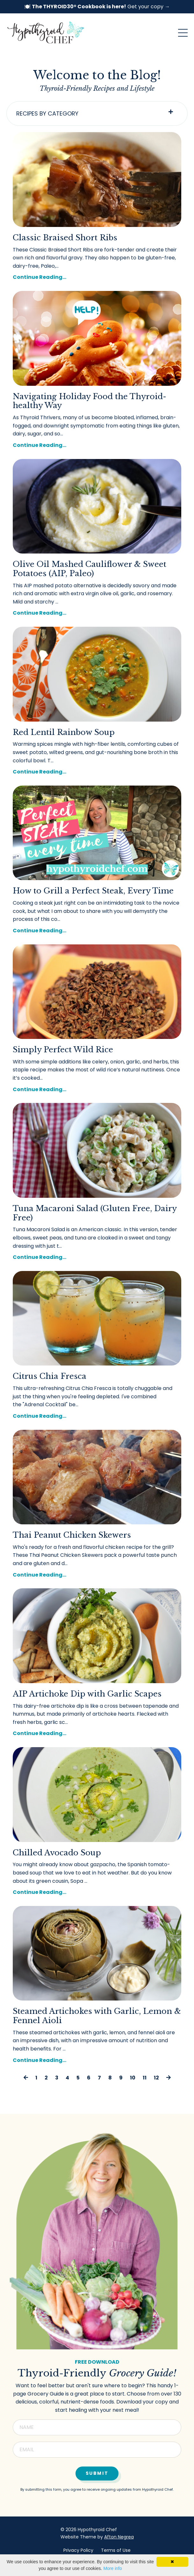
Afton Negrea (119, 2537)
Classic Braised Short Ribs (65, 237)
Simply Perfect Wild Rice (63, 1049)
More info (112, 2568)
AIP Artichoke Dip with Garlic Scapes (87, 1694)
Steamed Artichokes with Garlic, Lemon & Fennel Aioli (97, 2016)
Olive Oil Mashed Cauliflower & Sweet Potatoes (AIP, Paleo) (89, 569)
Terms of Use (116, 2550)
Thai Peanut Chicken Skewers (72, 1535)
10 (132, 2077)
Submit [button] (97, 2473)
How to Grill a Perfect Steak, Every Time (93, 890)
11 (145, 2077)
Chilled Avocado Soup (57, 1852)
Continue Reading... (39, 277)
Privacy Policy (78, 2550)
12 (156, 2077)
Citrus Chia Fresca (49, 1376)
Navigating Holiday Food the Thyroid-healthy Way (89, 401)
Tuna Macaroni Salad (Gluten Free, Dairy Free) (94, 1213)
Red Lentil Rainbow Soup (64, 732)
